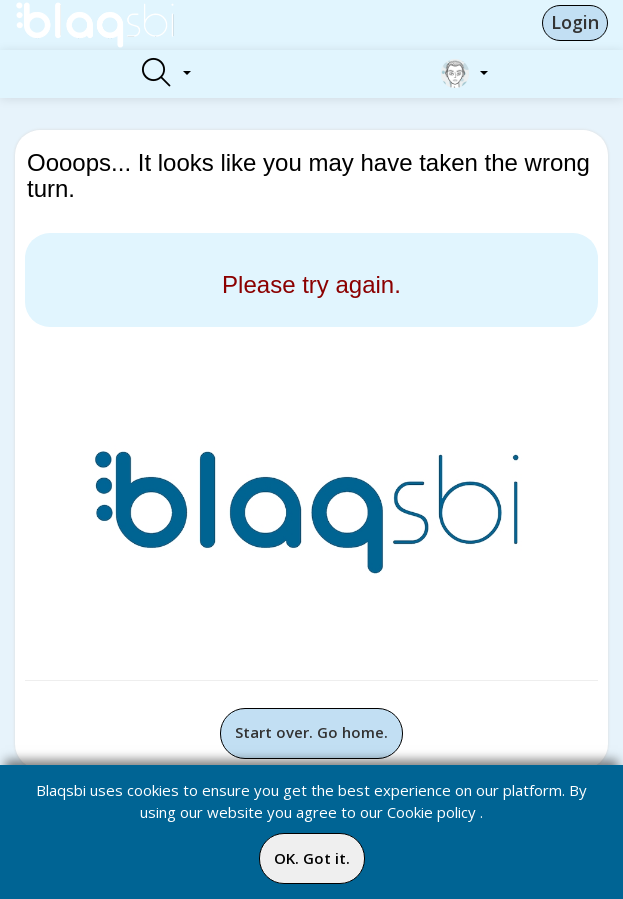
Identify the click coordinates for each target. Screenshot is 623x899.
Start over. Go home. (311, 732)
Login (575, 22)
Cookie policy (431, 812)
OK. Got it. (312, 858)
